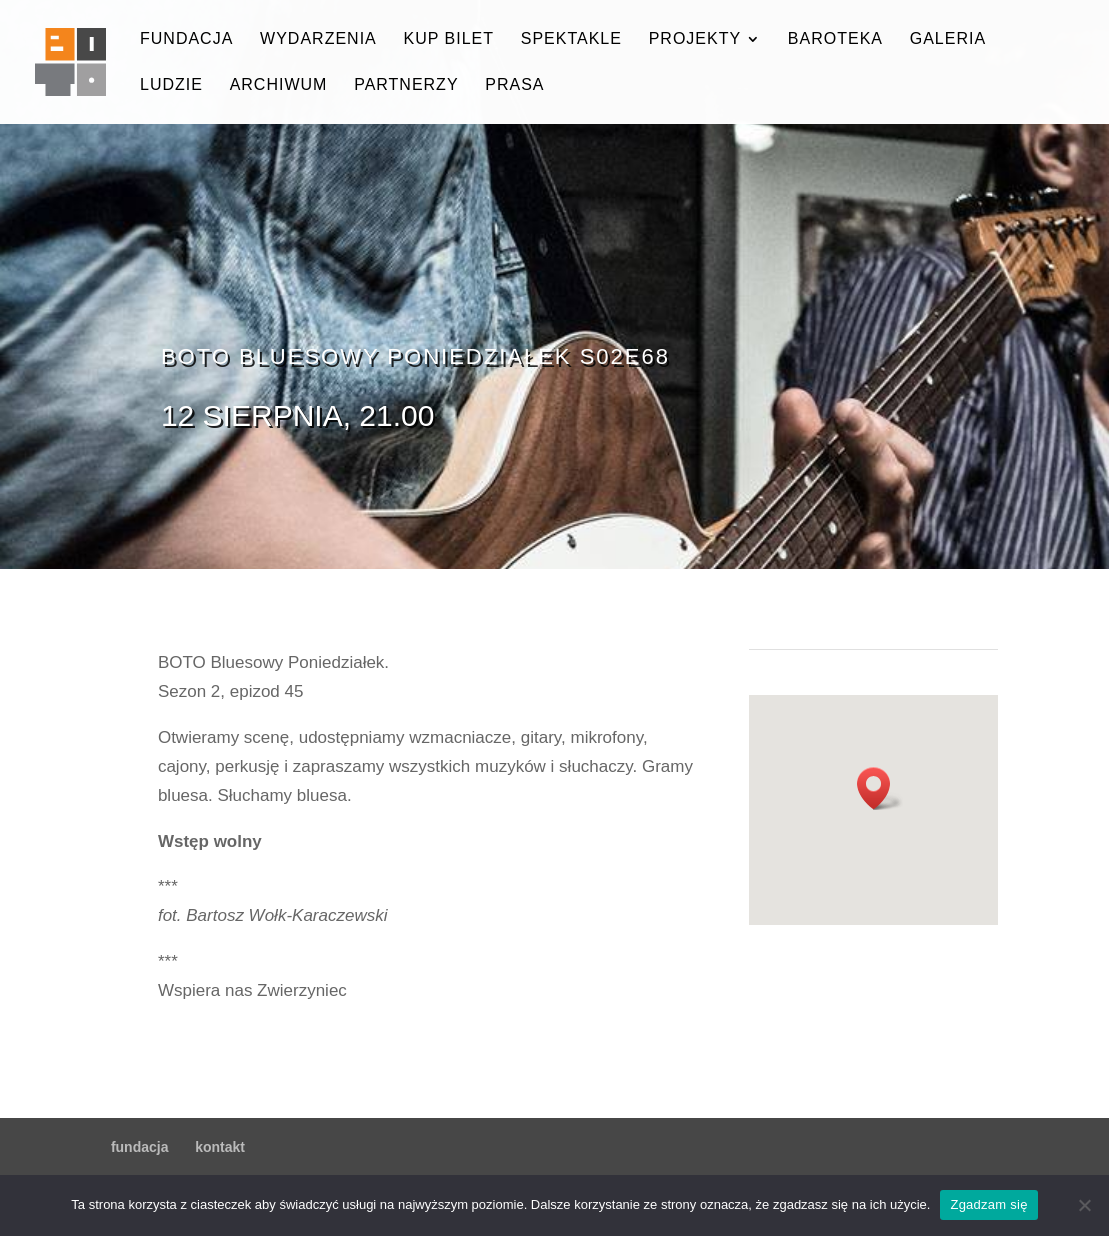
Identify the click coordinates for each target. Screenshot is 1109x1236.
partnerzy (406, 85)
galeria (948, 39)
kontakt (220, 1147)
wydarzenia (318, 39)
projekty (695, 39)
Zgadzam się (988, 1204)
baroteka (835, 39)
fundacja (186, 39)
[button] (880, 788)
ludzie (171, 85)
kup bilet (448, 39)
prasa (514, 85)
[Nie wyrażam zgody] (1084, 1205)
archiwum (279, 85)
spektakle (571, 39)
